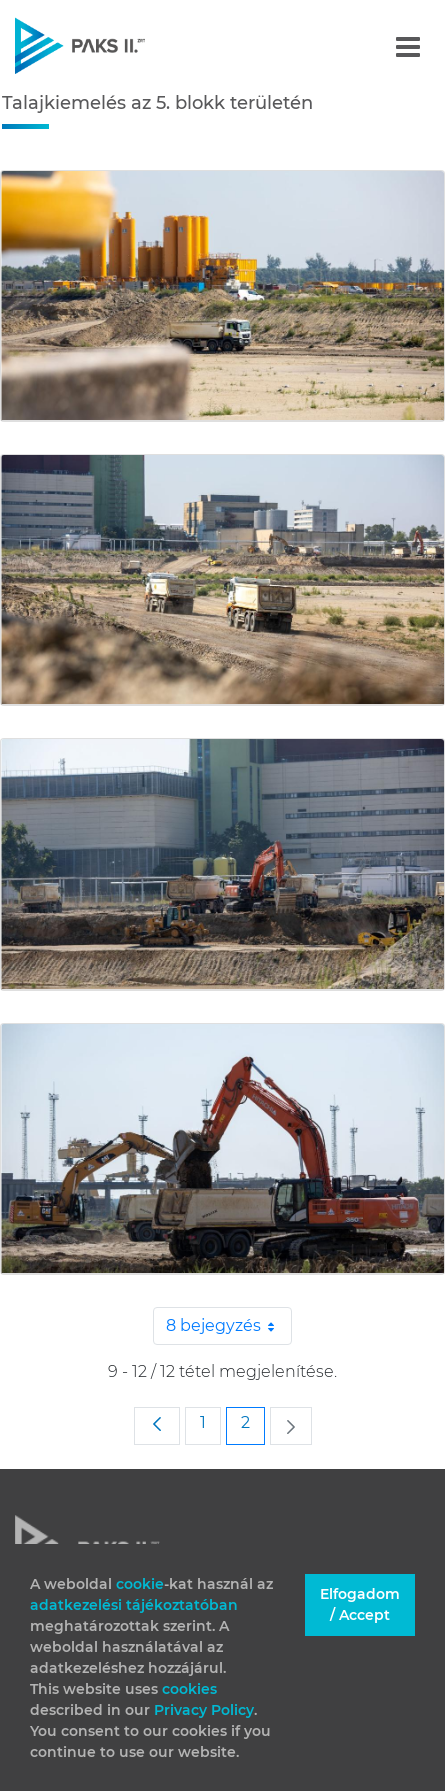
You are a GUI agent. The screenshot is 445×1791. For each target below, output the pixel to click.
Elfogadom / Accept (360, 1604)
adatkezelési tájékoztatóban (134, 1605)
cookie (140, 1584)
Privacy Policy (204, 1710)
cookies (189, 1689)
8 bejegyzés (229, 1326)
